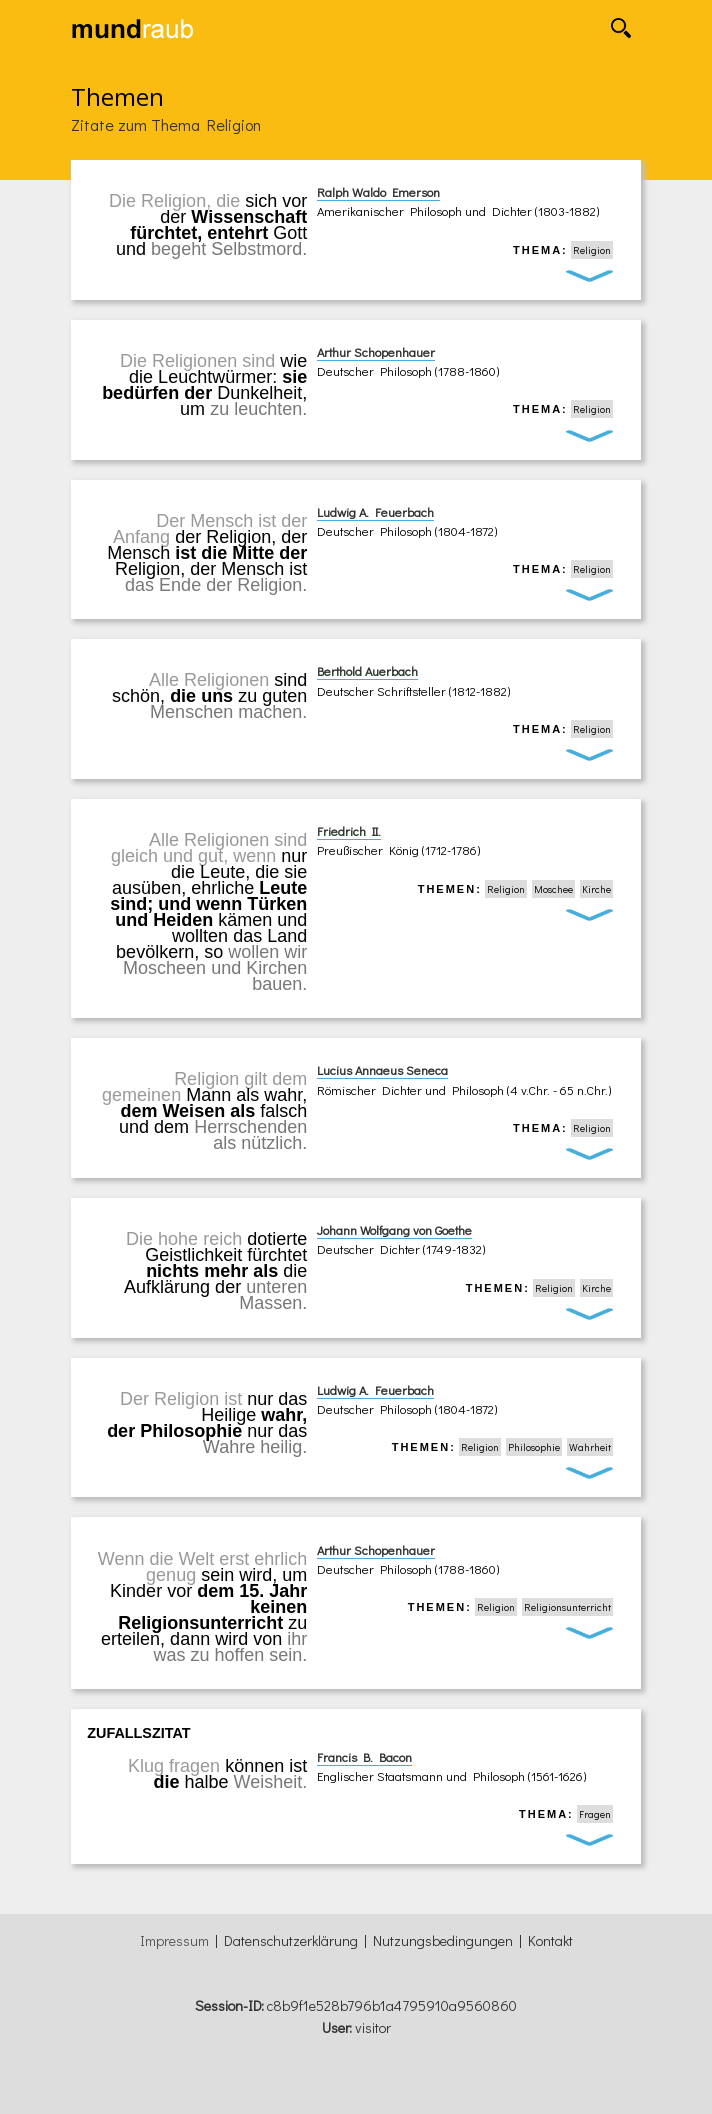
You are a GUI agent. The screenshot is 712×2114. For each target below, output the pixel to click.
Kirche (596, 889)
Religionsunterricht (567, 1607)
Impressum (174, 1940)
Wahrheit (590, 1447)
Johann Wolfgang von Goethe (394, 1230)
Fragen (595, 1814)
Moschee (553, 889)
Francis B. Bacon (364, 1757)
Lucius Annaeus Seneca (382, 1070)
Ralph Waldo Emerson (378, 192)
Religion (592, 250)
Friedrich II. (349, 831)
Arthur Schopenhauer (376, 352)
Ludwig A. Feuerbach (375, 512)
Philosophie (534, 1447)
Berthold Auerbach (367, 671)
